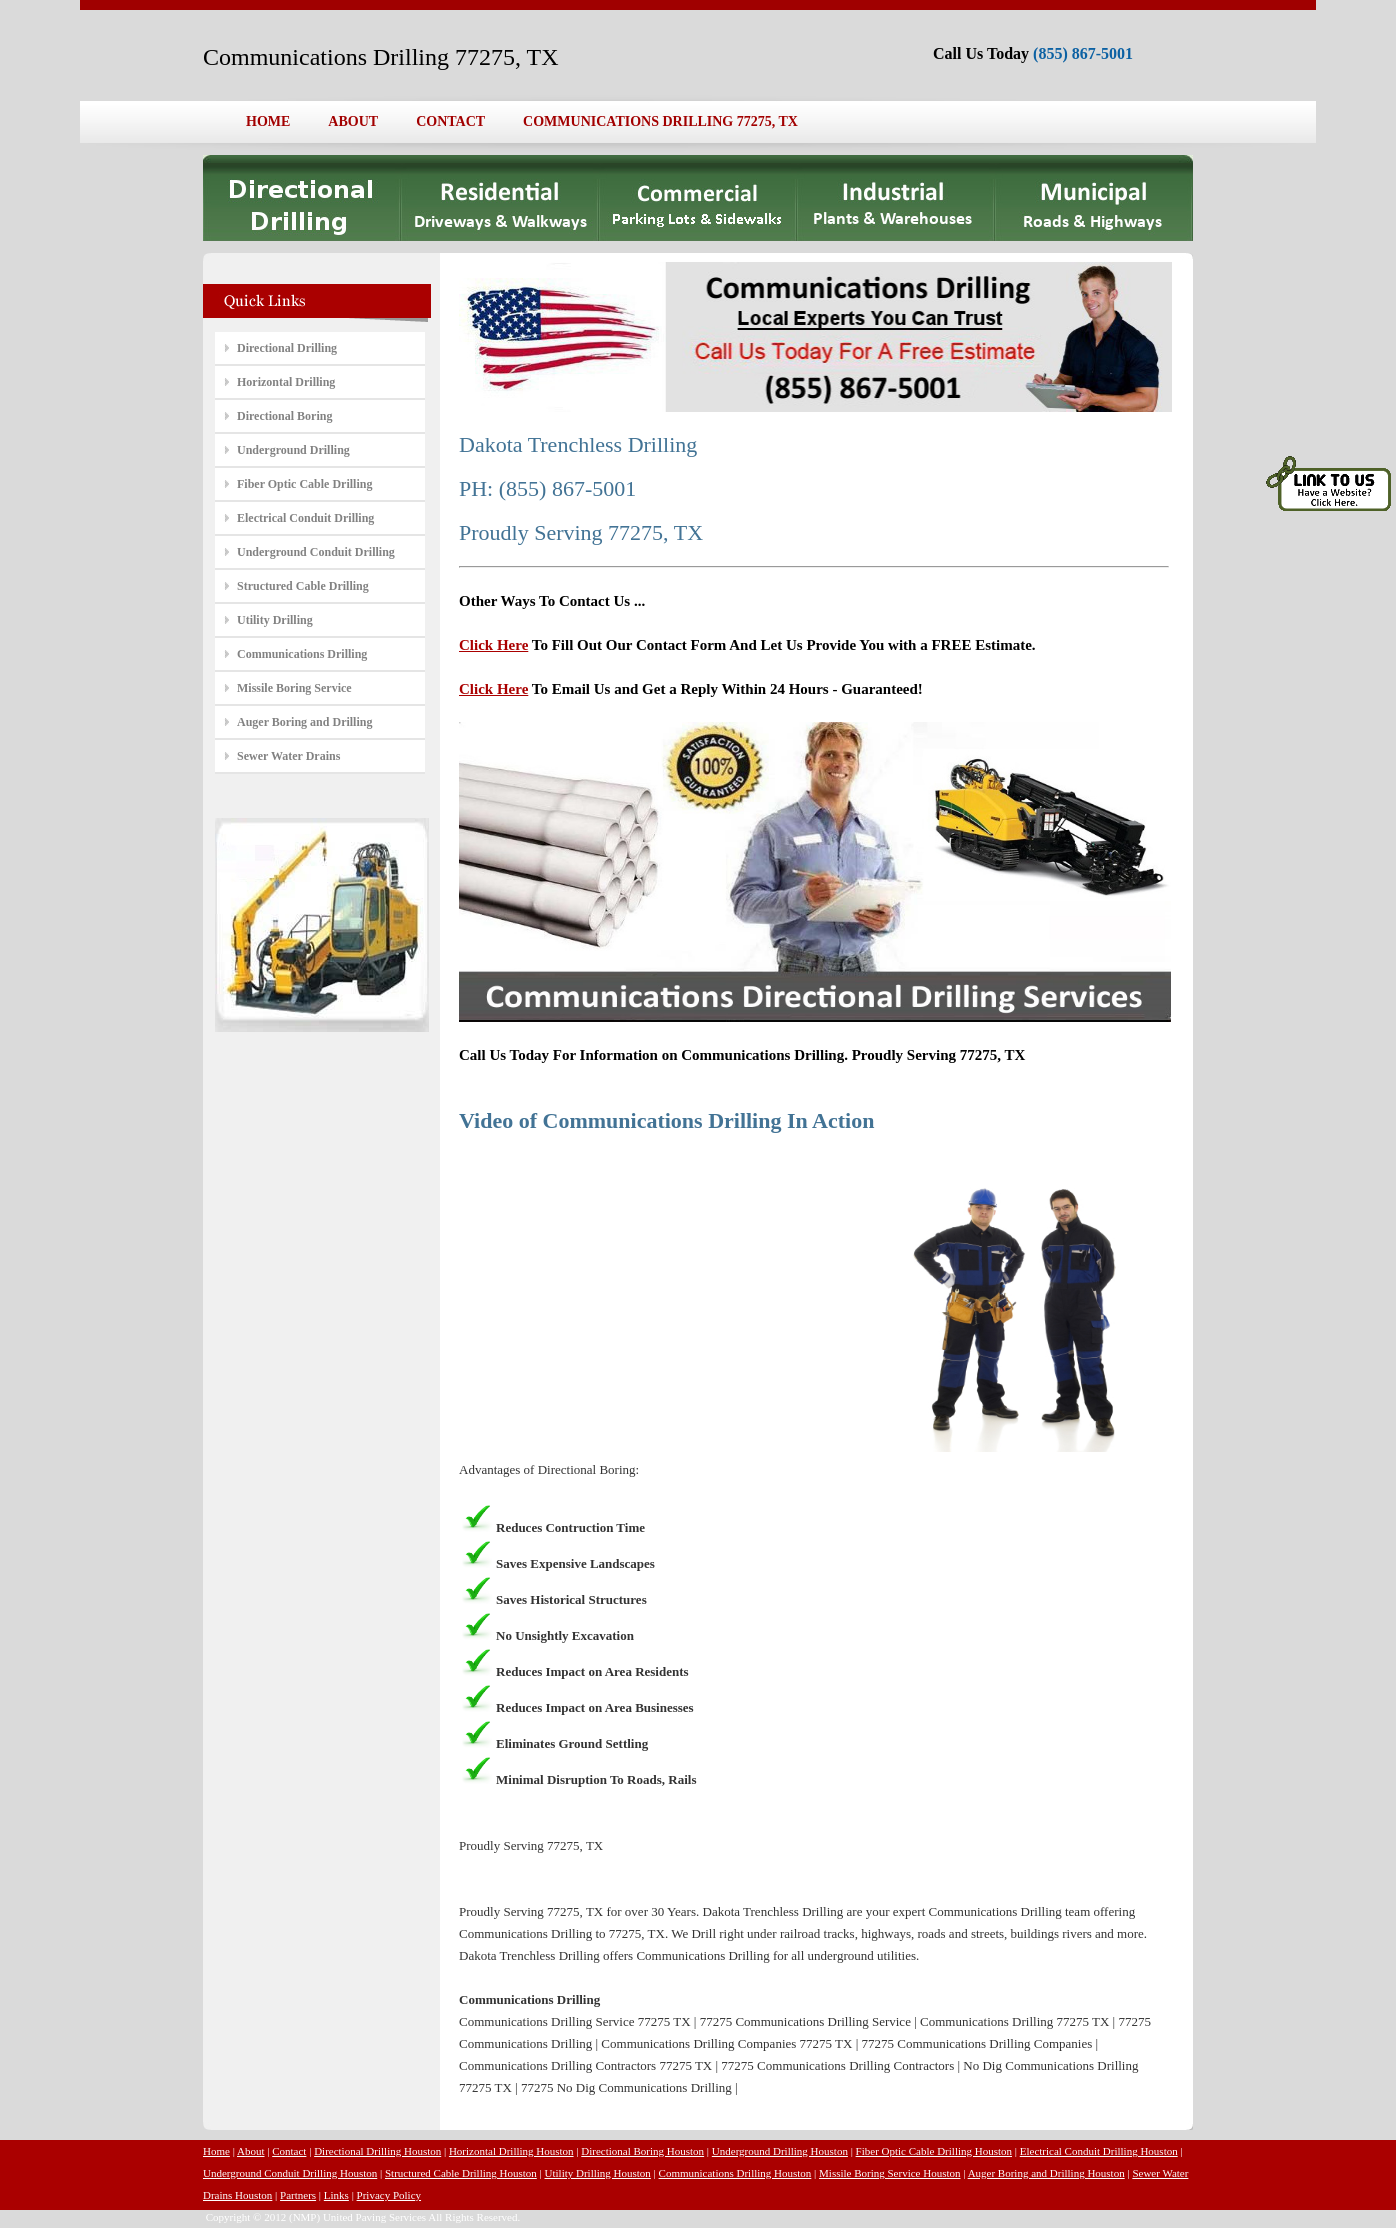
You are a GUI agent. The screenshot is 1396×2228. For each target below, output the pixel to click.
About (251, 2151)
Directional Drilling (287, 348)
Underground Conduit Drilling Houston (290, 2173)
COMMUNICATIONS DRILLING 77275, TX (660, 121)
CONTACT (450, 121)
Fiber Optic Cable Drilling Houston (934, 2151)
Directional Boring (284, 416)
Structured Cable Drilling (303, 586)
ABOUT (353, 121)
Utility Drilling (275, 620)
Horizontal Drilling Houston (511, 2151)
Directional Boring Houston (642, 2151)
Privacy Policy (389, 2195)
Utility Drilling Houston (598, 2173)
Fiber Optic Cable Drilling (304, 484)
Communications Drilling (302, 654)
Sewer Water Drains (288, 756)
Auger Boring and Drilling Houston (1046, 2173)
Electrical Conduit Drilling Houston (1099, 2151)
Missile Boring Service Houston (889, 2173)
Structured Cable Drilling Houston (461, 2173)
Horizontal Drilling (286, 382)
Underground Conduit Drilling (316, 552)
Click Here (493, 645)
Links (336, 2195)
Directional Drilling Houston (377, 2151)
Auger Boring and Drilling (304, 722)
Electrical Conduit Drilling (305, 518)
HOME (268, 121)
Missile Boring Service (294, 688)
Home (216, 2151)
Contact (289, 2151)
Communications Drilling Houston (735, 2173)
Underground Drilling (293, 450)
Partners (298, 2195)
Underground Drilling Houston (780, 2151)
